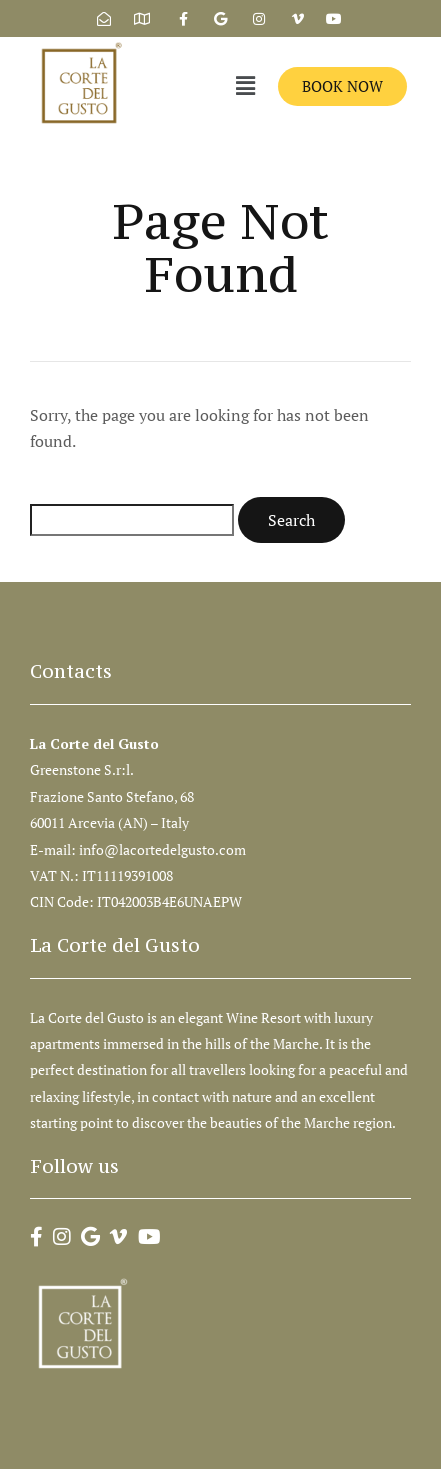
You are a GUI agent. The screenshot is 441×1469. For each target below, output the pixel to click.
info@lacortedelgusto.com (164, 849)
